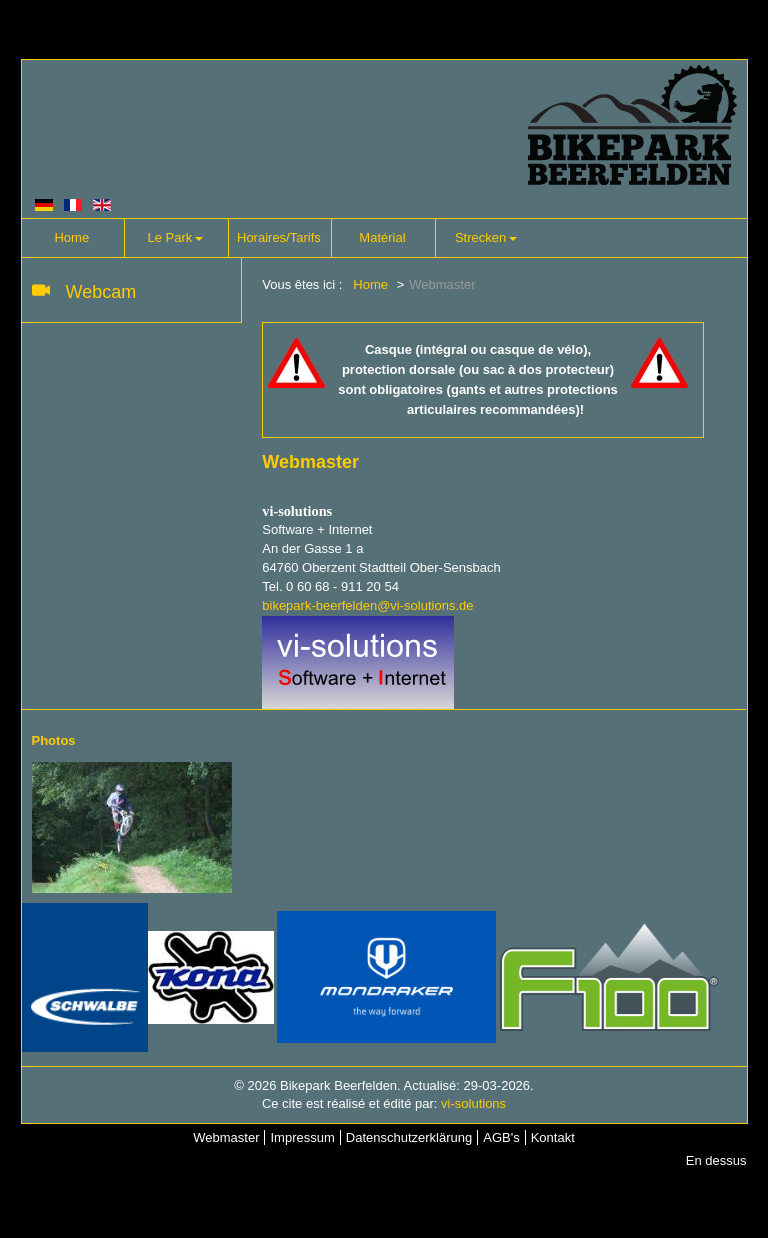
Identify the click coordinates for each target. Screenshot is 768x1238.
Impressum (302, 1137)
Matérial (382, 237)
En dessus (716, 1160)
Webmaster (226, 1137)
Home (71, 237)
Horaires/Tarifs (279, 237)
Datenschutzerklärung (409, 1137)
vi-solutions (473, 1103)
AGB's (501, 1137)
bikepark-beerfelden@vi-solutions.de (367, 605)
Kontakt (553, 1137)
